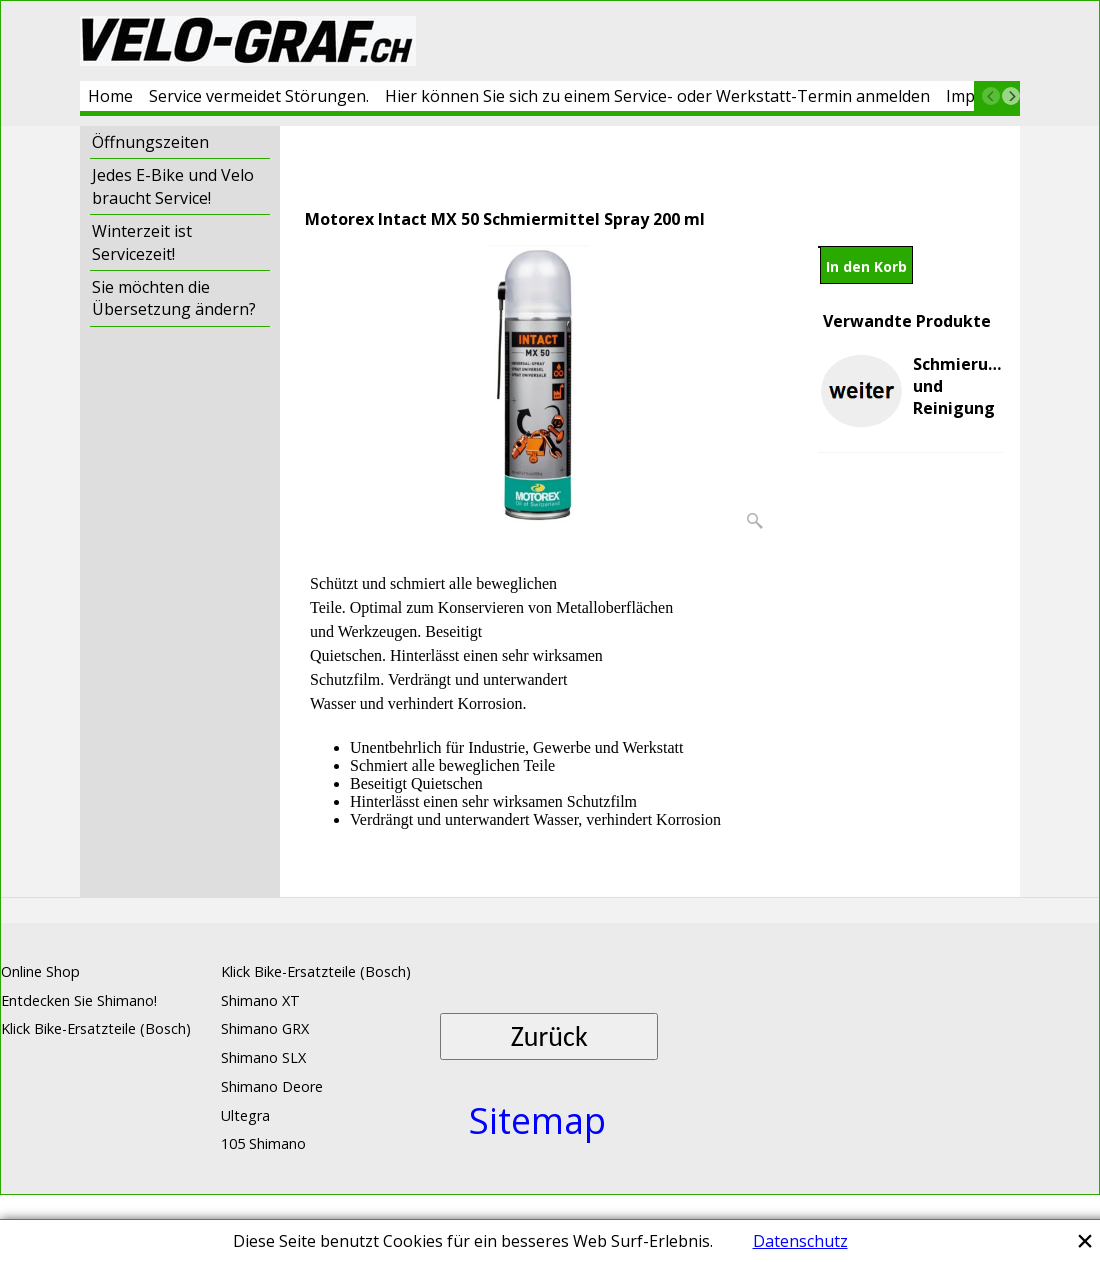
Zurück (549, 1036)
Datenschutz (800, 1241)
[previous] (991, 96)
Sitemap (537, 1120)
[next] (1011, 96)
